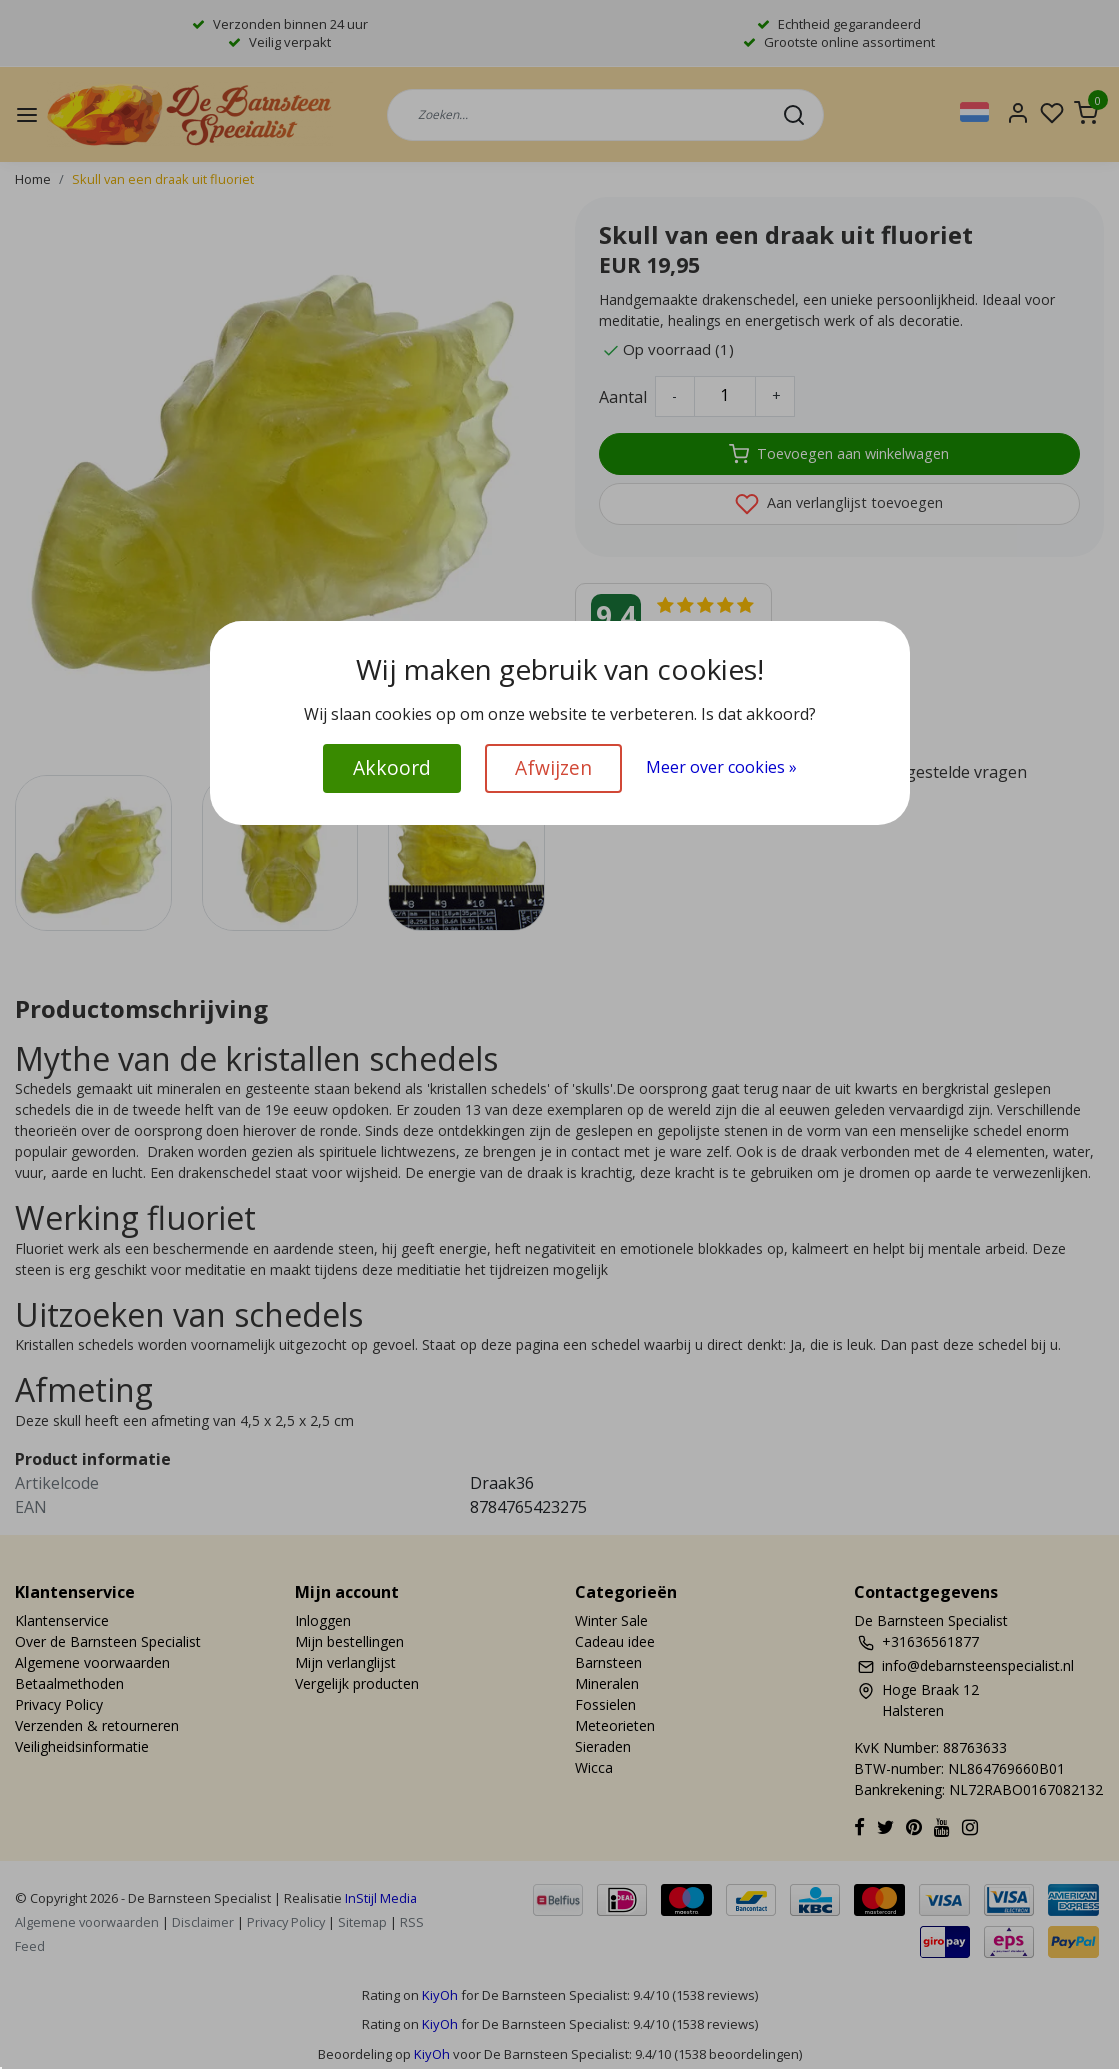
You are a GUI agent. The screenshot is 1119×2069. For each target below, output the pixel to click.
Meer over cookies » (721, 767)
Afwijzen (553, 767)
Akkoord (392, 767)
